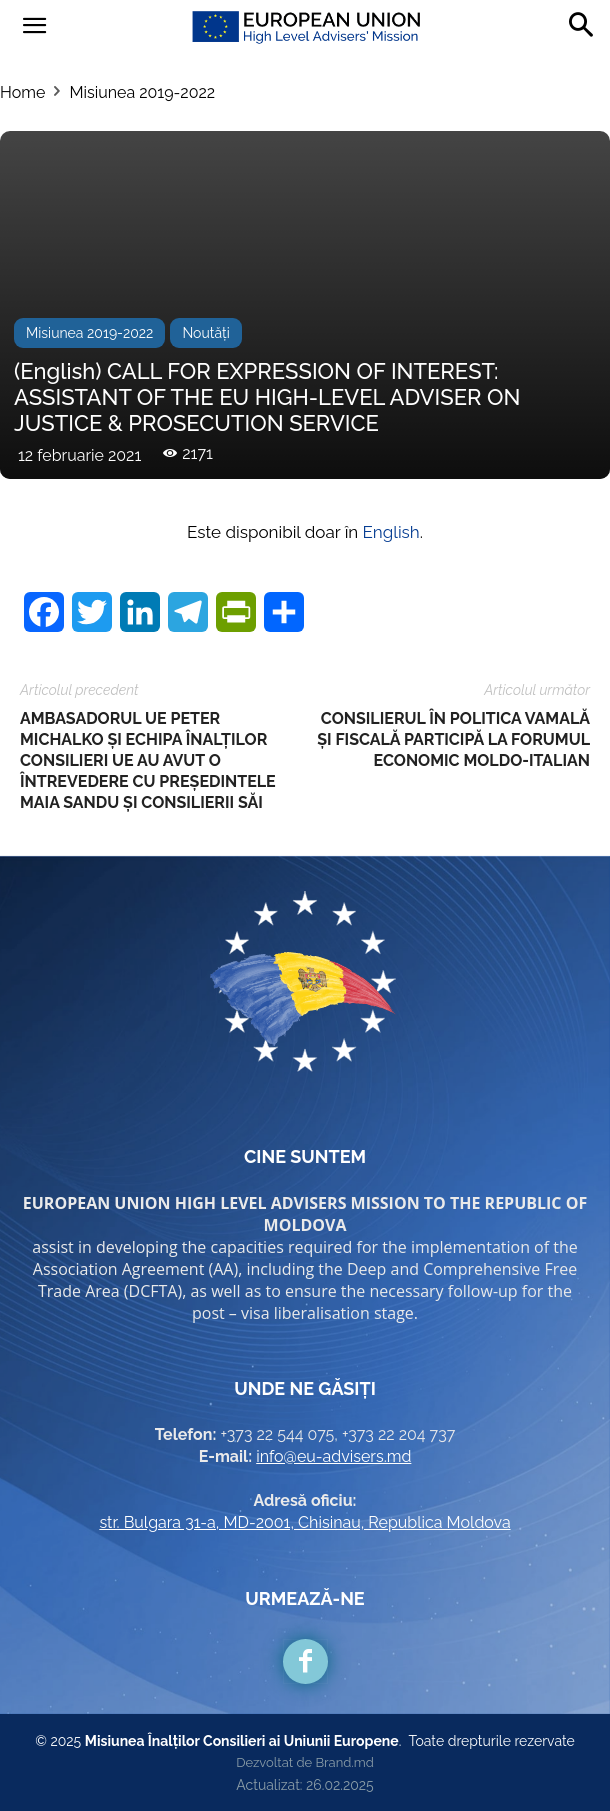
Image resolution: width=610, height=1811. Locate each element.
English (391, 532)
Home (22, 92)
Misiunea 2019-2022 (142, 92)
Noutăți (205, 333)
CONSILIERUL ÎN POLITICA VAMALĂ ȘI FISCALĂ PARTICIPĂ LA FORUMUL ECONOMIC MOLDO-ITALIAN (453, 739)
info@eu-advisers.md (333, 1456)
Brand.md (344, 1762)
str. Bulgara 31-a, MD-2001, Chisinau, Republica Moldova (304, 1522)
